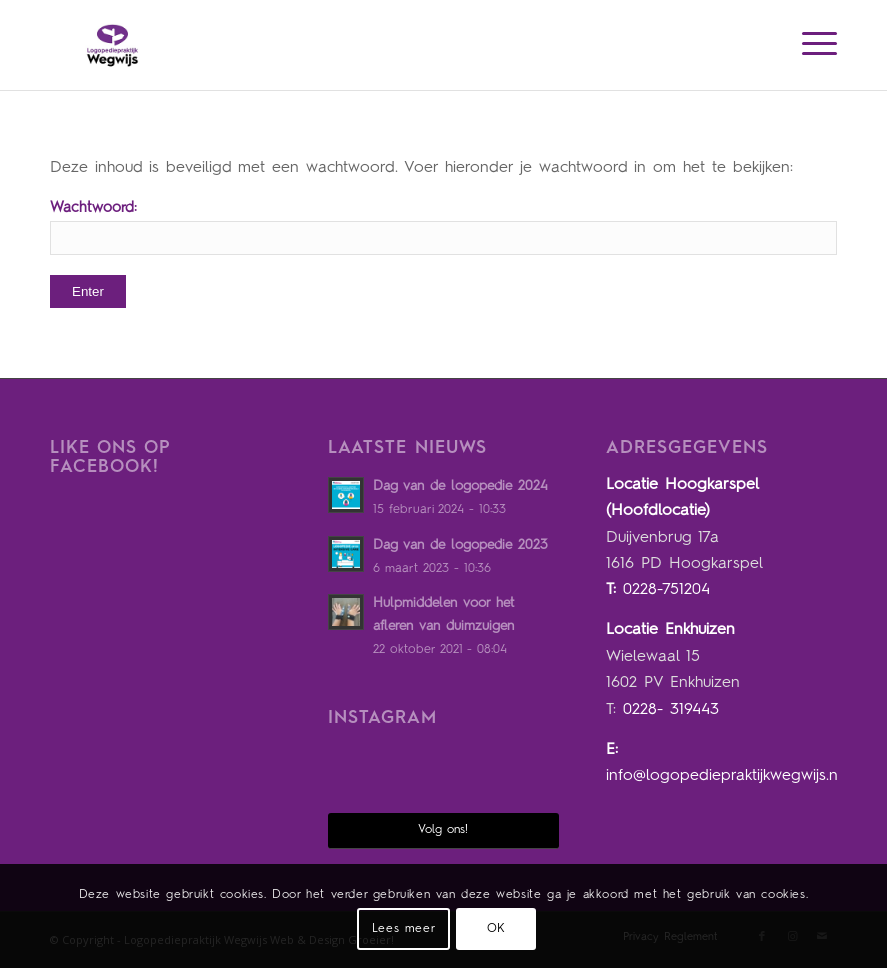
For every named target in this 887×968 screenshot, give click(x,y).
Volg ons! (443, 830)
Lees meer (403, 929)
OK (496, 929)
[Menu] (809, 45)
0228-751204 (666, 590)
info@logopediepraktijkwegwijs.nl (724, 776)
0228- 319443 (671, 710)
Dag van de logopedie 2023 (460, 545)
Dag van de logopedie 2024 (460, 486)
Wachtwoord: (443, 228)
